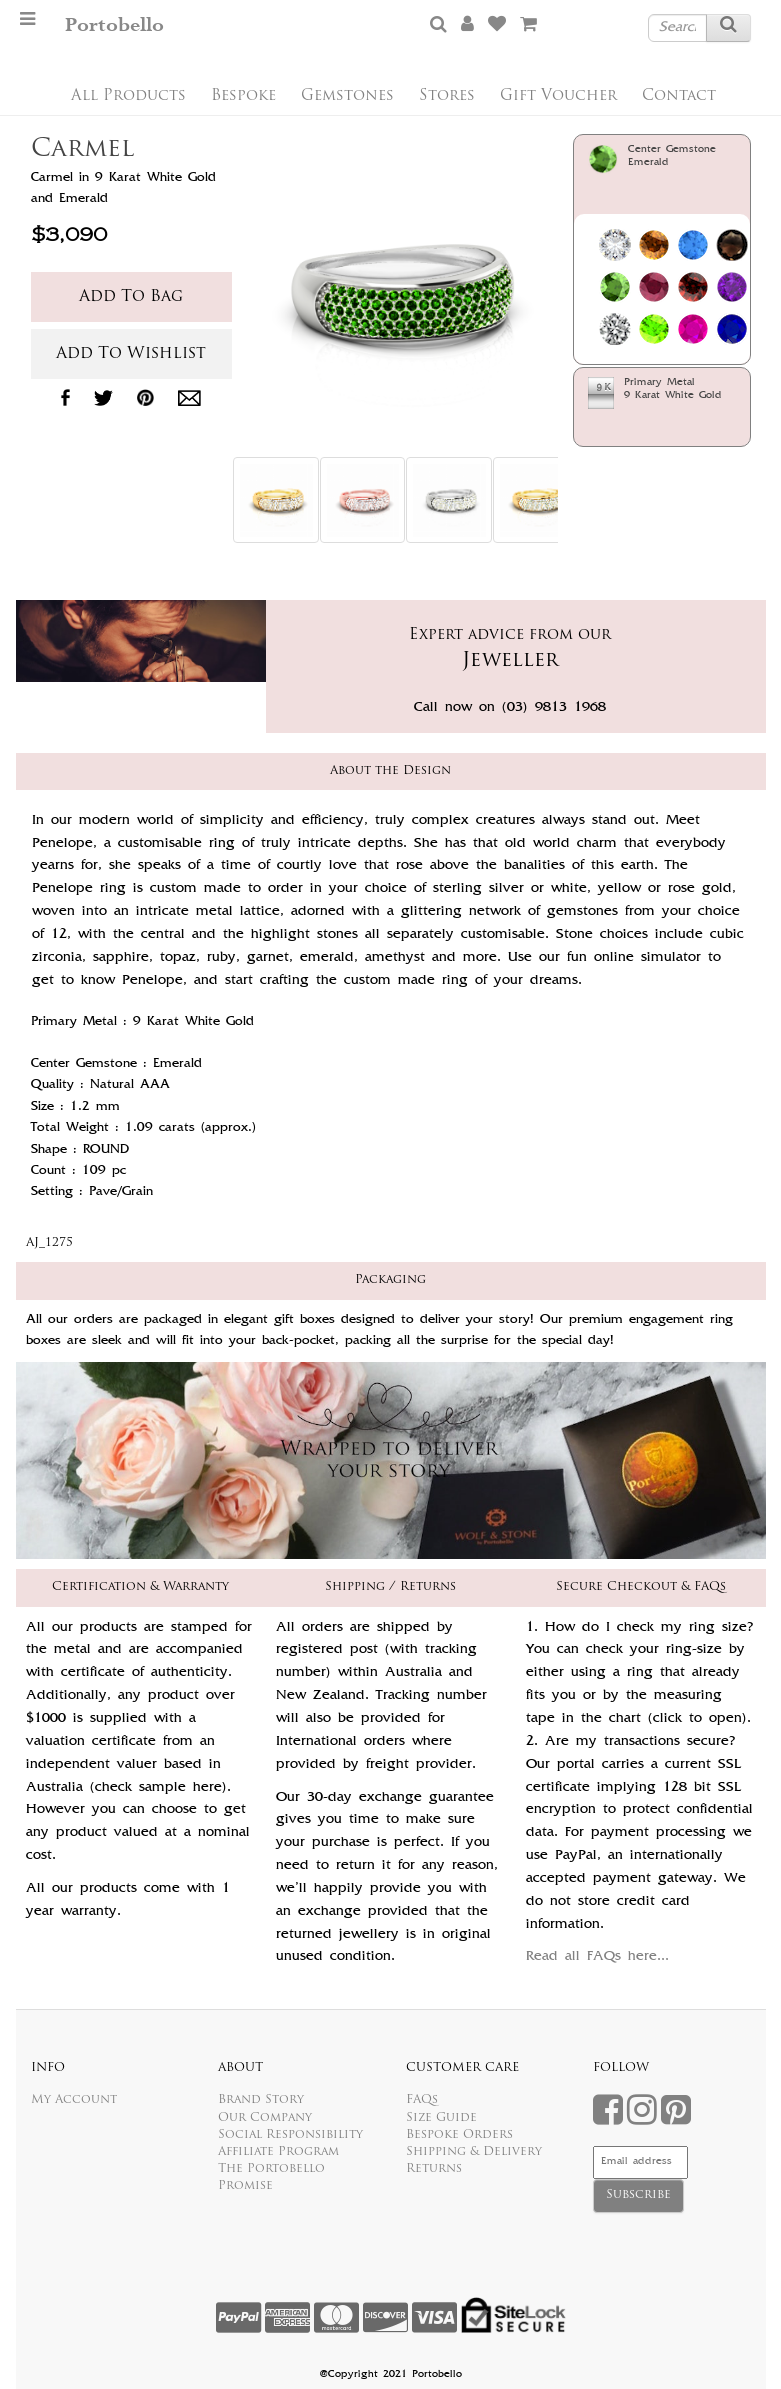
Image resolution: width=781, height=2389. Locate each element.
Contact (679, 96)
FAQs (422, 2100)
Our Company (265, 2118)
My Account (74, 2100)
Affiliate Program (278, 2152)
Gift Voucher (558, 96)
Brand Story (261, 2100)
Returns (434, 2169)
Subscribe (638, 2195)
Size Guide (441, 2118)
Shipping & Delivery (474, 2152)
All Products (128, 96)
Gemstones (347, 96)
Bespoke (243, 96)
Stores (447, 96)
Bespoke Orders (459, 2135)
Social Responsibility (290, 2135)
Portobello (114, 25)
